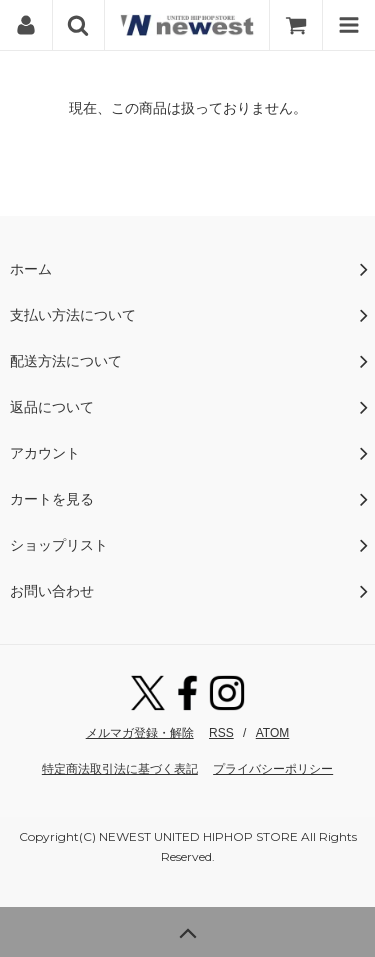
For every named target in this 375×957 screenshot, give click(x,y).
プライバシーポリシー (273, 769)
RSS (221, 733)
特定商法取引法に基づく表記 (120, 769)
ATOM (273, 733)
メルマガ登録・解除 (140, 733)
